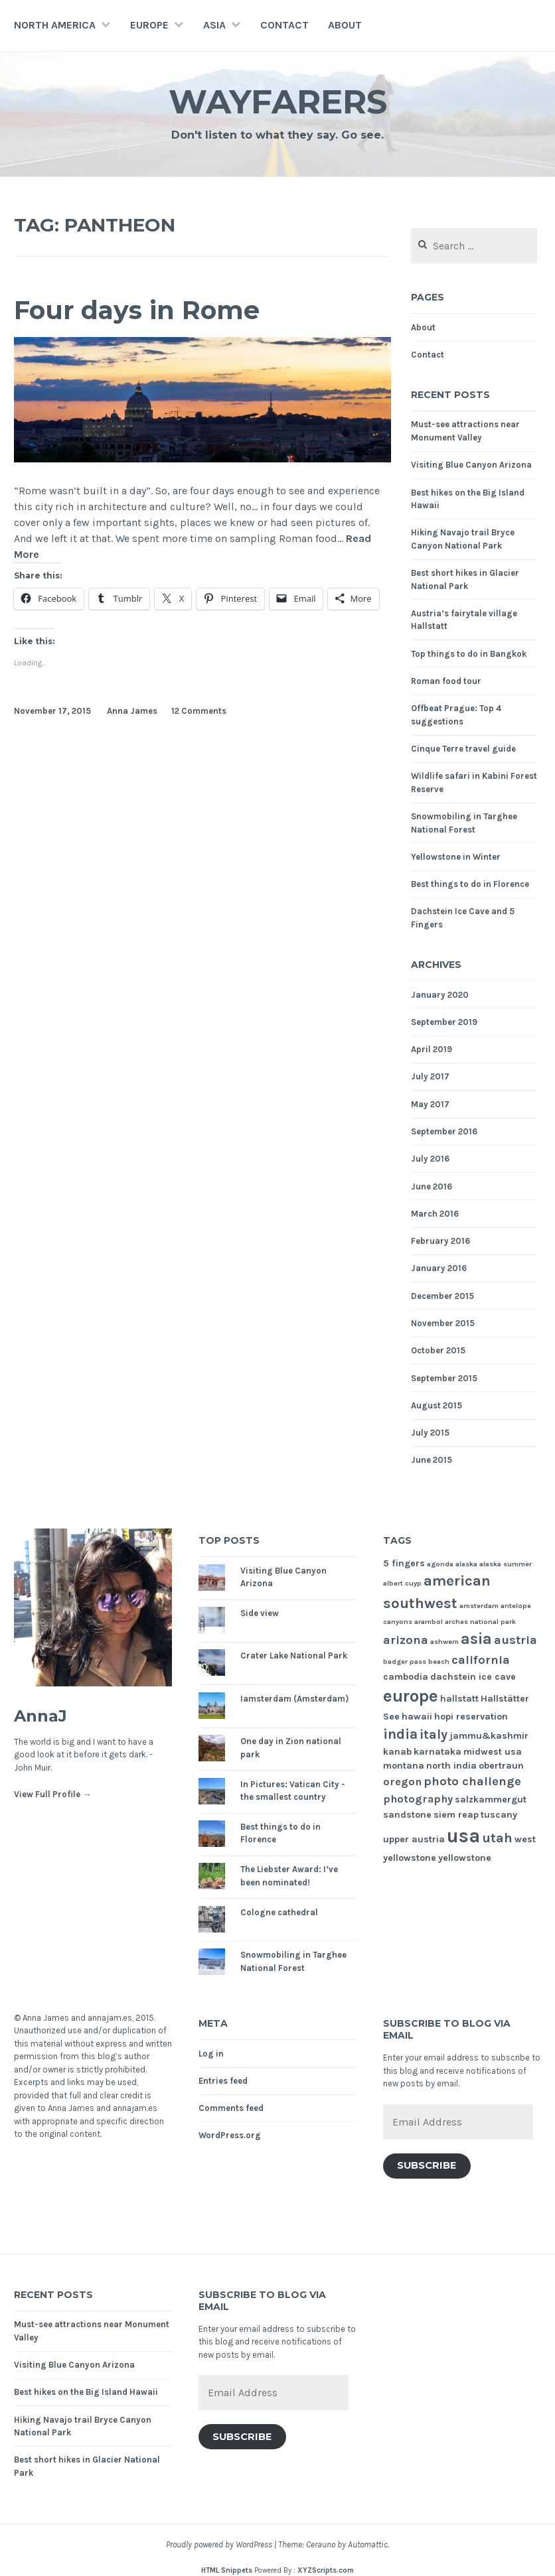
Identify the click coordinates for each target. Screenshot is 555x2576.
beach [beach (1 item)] (438, 1661)
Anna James (132, 711)
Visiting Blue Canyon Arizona (471, 465)
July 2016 (430, 1159)
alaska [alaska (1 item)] (466, 1564)
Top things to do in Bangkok (468, 654)
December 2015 (442, 1296)
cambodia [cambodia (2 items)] (405, 1676)
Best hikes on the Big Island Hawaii (86, 2392)
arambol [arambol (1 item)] (428, 1621)
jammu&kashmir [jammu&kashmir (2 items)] (488, 1735)
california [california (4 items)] (480, 1660)
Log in (211, 2054)
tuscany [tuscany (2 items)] (499, 1814)
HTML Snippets (226, 2570)
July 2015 (430, 1433)
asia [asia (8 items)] (476, 1639)
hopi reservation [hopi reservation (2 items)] (471, 1716)
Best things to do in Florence (470, 884)
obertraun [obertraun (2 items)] (501, 1765)
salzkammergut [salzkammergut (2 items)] (490, 1799)
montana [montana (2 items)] (403, 1765)
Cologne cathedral (279, 1912)
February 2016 (440, 1241)
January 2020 (440, 995)
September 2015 (444, 1378)
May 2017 (430, 1104)
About (345, 25)
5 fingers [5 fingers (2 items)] (404, 1563)
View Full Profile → (52, 1794)
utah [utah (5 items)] (497, 1838)
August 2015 (436, 1405)
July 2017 (430, 1076)
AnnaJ (40, 1716)
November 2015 (443, 1323)
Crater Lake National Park (293, 1656)
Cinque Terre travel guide (463, 749)
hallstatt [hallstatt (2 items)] (459, 1698)
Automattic (368, 2544)
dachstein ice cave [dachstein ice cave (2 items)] (473, 1676)
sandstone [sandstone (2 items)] (407, 1814)
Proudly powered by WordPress (219, 2544)
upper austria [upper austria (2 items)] (414, 1839)
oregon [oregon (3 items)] (402, 1781)
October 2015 (438, 1350)
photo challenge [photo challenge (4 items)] (472, 1781)
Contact (284, 25)
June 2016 (431, 1186)
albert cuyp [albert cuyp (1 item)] (402, 1583)
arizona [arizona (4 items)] (405, 1640)
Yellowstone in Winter (456, 857)
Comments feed (231, 2108)
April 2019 (431, 1049)
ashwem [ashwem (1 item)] (444, 1641)
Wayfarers (278, 102)
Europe (149, 25)
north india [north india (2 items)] (451, 1765)
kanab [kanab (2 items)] (397, 1751)
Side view (259, 1613)
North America (55, 25)
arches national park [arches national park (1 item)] (480, 1621)
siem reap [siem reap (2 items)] (456, 1814)
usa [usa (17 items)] (463, 1835)
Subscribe (426, 2165)
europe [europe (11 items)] (410, 1696)
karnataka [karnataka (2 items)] (437, 1751)
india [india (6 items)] (400, 1734)
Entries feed (223, 2081)
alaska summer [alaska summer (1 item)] (505, 1564)
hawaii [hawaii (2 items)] (417, 1716)
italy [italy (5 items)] (433, 1734)
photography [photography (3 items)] (418, 1799)
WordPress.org (229, 2135)
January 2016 (439, 1268)
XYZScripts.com (325, 2570)
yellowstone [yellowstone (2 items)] (464, 1858)
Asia (214, 25)
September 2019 (444, 1022)
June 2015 (431, 1460)
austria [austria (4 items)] (515, 1640)
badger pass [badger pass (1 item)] (404, 1661)
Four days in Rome (137, 310)
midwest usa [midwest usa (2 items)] (492, 1751)
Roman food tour (446, 681)
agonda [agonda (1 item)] (440, 1564)
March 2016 (435, 1214)
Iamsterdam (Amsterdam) (294, 1699)
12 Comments (198, 711)
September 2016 (444, 1131)
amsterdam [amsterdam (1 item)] (479, 1605)
